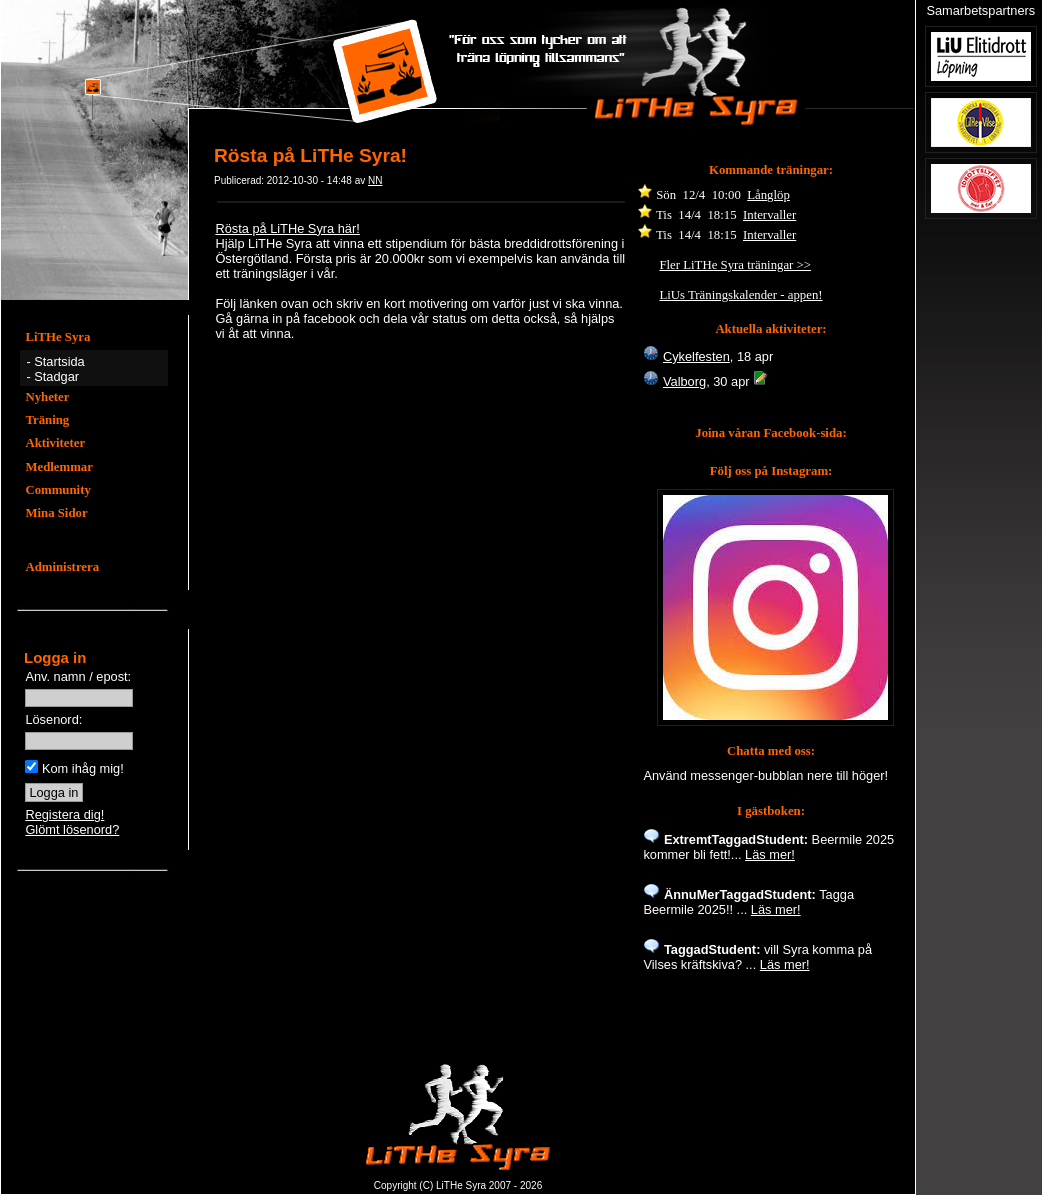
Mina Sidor (56, 513)
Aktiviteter (55, 443)
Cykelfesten (696, 356)
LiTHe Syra (57, 337)
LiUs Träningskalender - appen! (740, 295)
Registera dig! (64, 814)
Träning (47, 420)
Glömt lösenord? (72, 829)
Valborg (684, 381)
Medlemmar (59, 467)
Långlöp (768, 195)
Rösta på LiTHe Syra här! (287, 228)
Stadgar (56, 376)
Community (57, 490)
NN (375, 180)
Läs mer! (770, 854)
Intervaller (769, 215)
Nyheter (47, 397)
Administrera (62, 567)
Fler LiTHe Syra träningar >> (735, 265)
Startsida (59, 361)
